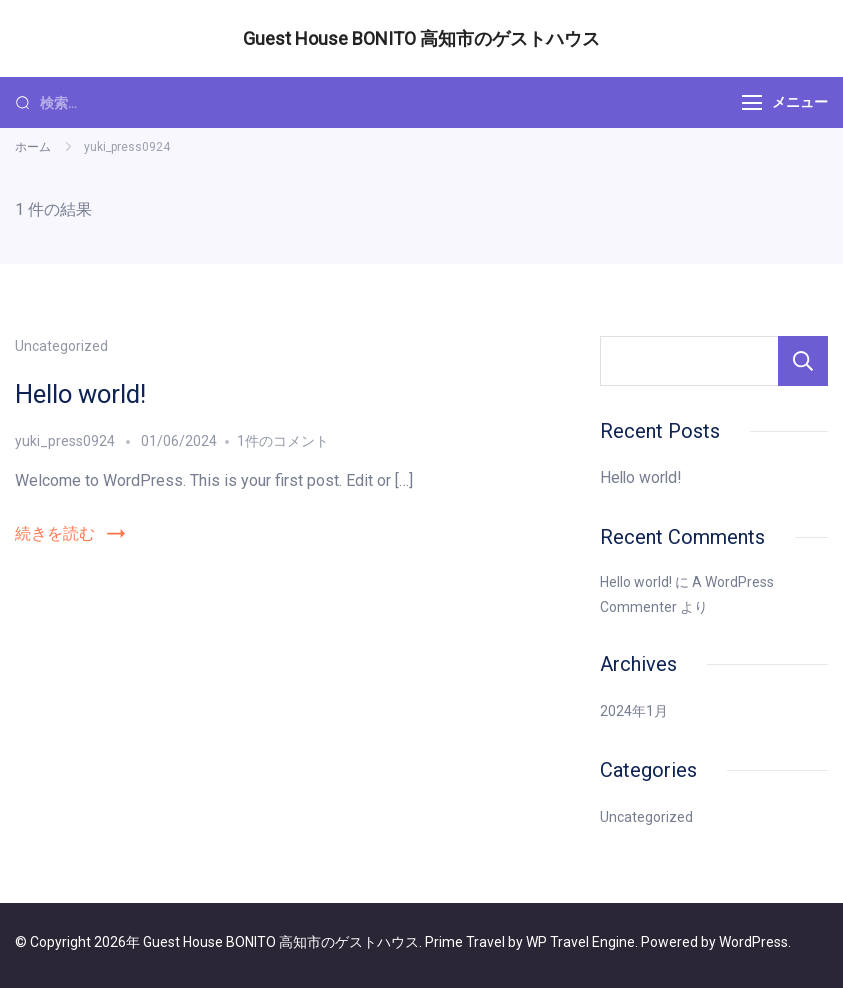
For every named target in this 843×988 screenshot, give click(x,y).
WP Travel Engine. (582, 942)
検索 (803, 361)
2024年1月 (634, 711)
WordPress (753, 942)
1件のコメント (283, 441)
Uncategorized (61, 346)
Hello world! (80, 394)
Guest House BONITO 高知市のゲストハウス (421, 38)
